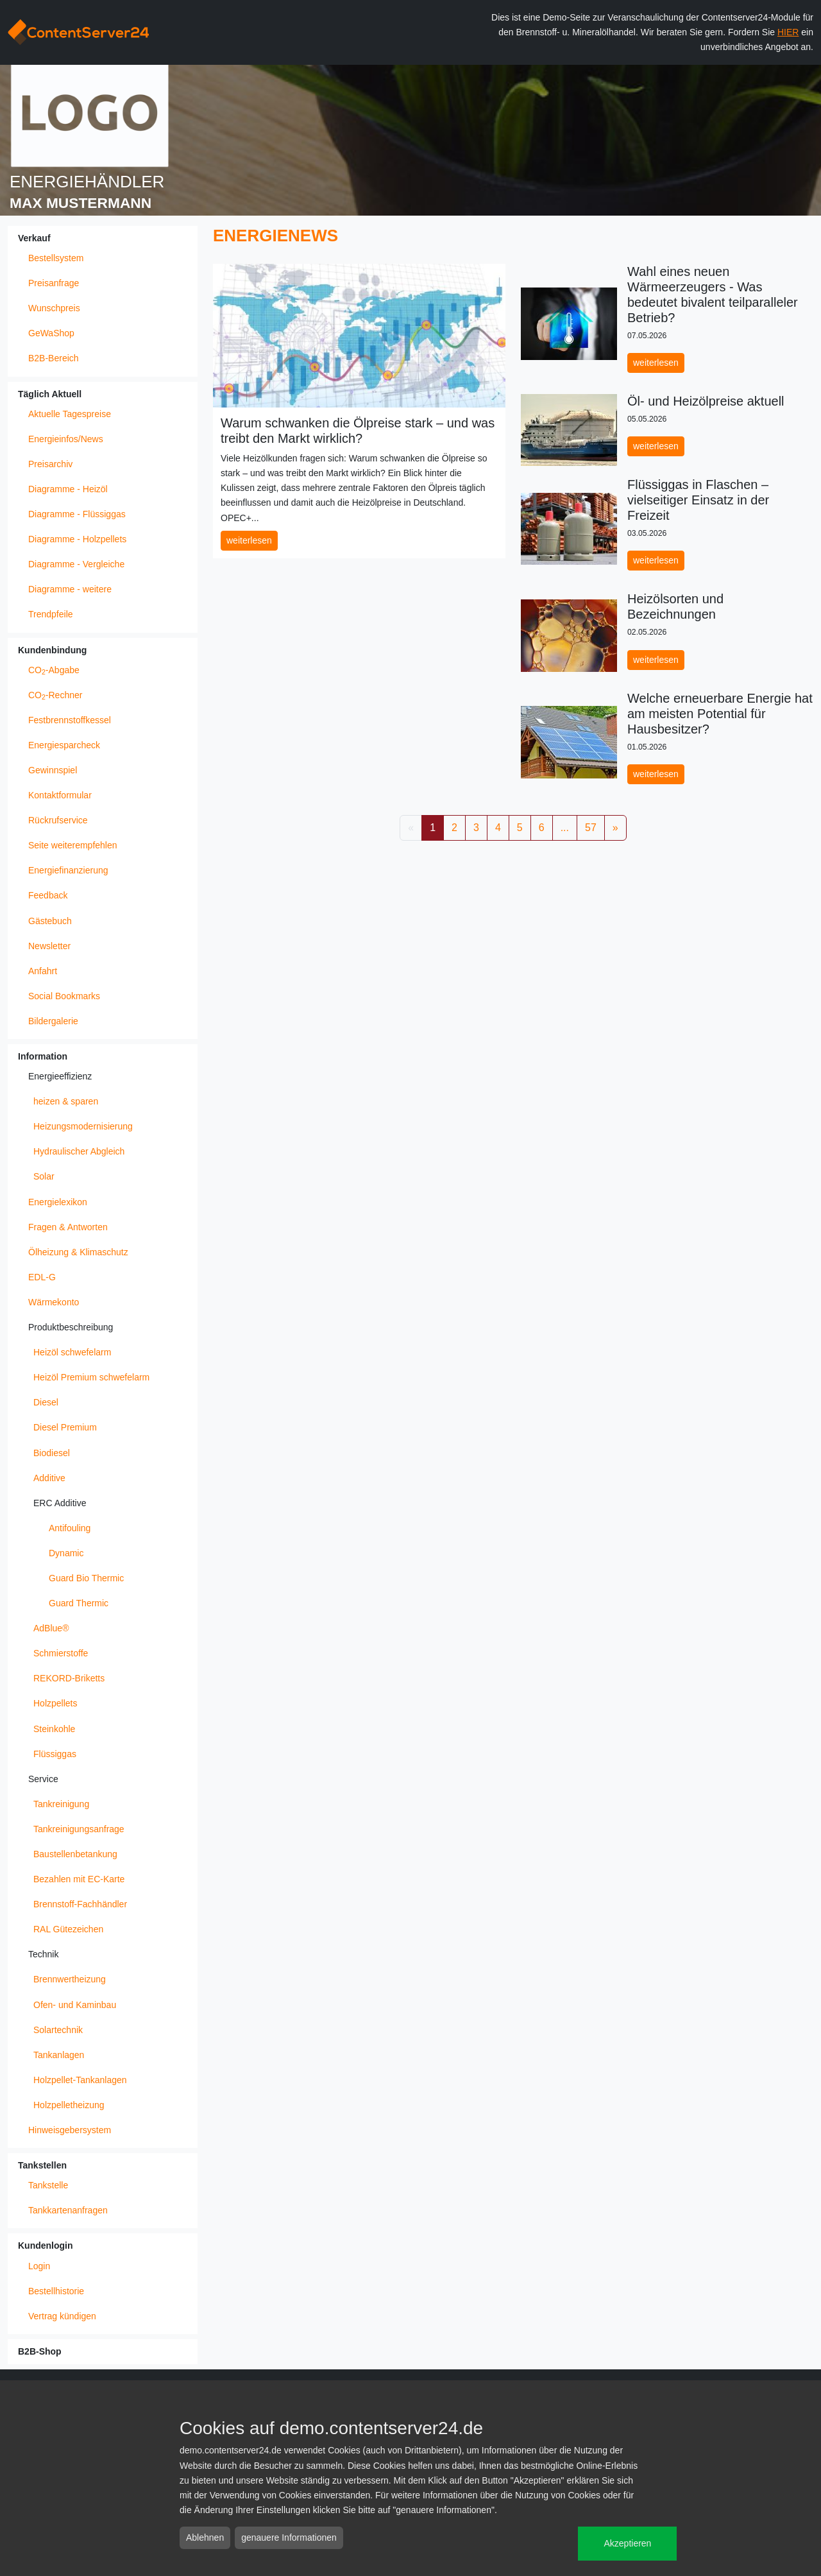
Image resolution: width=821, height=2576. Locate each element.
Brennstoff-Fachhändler (80, 1904)
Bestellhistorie (56, 2291)
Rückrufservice (58, 820)
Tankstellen (42, 2165)
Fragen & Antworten (68, 1227)
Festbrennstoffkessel (69, 720)
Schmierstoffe (60, 1653)
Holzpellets (55, 1703)
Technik (43, 1954)
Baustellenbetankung (75, 1854)
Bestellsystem (55, 258)
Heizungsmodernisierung (83, 1126)
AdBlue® (51, 1628)
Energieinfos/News (65, 439)
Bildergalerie (53, 1021)
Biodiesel (51, 1453)
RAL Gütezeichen (68, 1929)
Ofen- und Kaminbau (74, 2005)
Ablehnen (205, 2537)
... (565, 827)
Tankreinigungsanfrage (78, 1829)
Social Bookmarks (64, 996)
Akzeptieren (627, 2543)
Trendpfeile (50, 614)
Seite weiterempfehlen (72, 845)
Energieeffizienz (60, 1076)
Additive (49, 1478)
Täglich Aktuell (49, 394)
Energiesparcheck (64, 745)
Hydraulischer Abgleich (78, 1151)
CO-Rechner (55, 695)
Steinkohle (54, 1729)
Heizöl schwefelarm (72, 1352)
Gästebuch (50, 921)
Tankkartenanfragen (68, 2210)
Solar (44, 1176)
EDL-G (42, 1277)
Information (42, 1056)
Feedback (47, 895)
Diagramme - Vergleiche (76, 564)
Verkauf (34, 238)
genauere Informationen (289, 2537)
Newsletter (49, 946)
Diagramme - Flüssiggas (77, 514)
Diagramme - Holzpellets (77, 539)
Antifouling (69, 1528)
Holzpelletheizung (69, 2105)
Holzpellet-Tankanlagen (80, 2080)
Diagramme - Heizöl (68, 489)
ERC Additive (59, 1503)
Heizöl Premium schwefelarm (91, 1377)
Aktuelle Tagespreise (69, 414)
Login (39, 2266)
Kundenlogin (45, 2245)
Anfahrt (42, 971)
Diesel (45, 1402)
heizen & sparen (65, 1101)
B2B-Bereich (53, 358)
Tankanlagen (58, 2055)
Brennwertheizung (69, 1979)
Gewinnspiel (52, 770)
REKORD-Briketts (69, 1678)
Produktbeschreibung (70, 1327)
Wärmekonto (53, 1302)
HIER (788, 32)
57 (591, 827)
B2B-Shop (40, 2351)
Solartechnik (58, 2030)
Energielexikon (57, 1202)
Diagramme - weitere (70, 589)
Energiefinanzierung (68, 870)
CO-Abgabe (54, 670)
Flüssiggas (54, 1754)
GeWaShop (51, 333)
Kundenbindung (52, 650)
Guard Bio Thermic (86, 1578)
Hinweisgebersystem (69, 2130)
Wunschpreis (54, 308)
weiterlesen (249, 540)
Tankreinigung (61, 1804)
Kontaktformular (60, 795)
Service (43, 1779)
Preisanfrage (53, 283)
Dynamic (66, 1553)
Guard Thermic (78, 1603)
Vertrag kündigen (62, 2316)
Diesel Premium (65, 1427)
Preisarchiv (50, 464)
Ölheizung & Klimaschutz (78, 1252)
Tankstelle (48, 2185)
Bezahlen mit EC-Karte (78, 1879)
